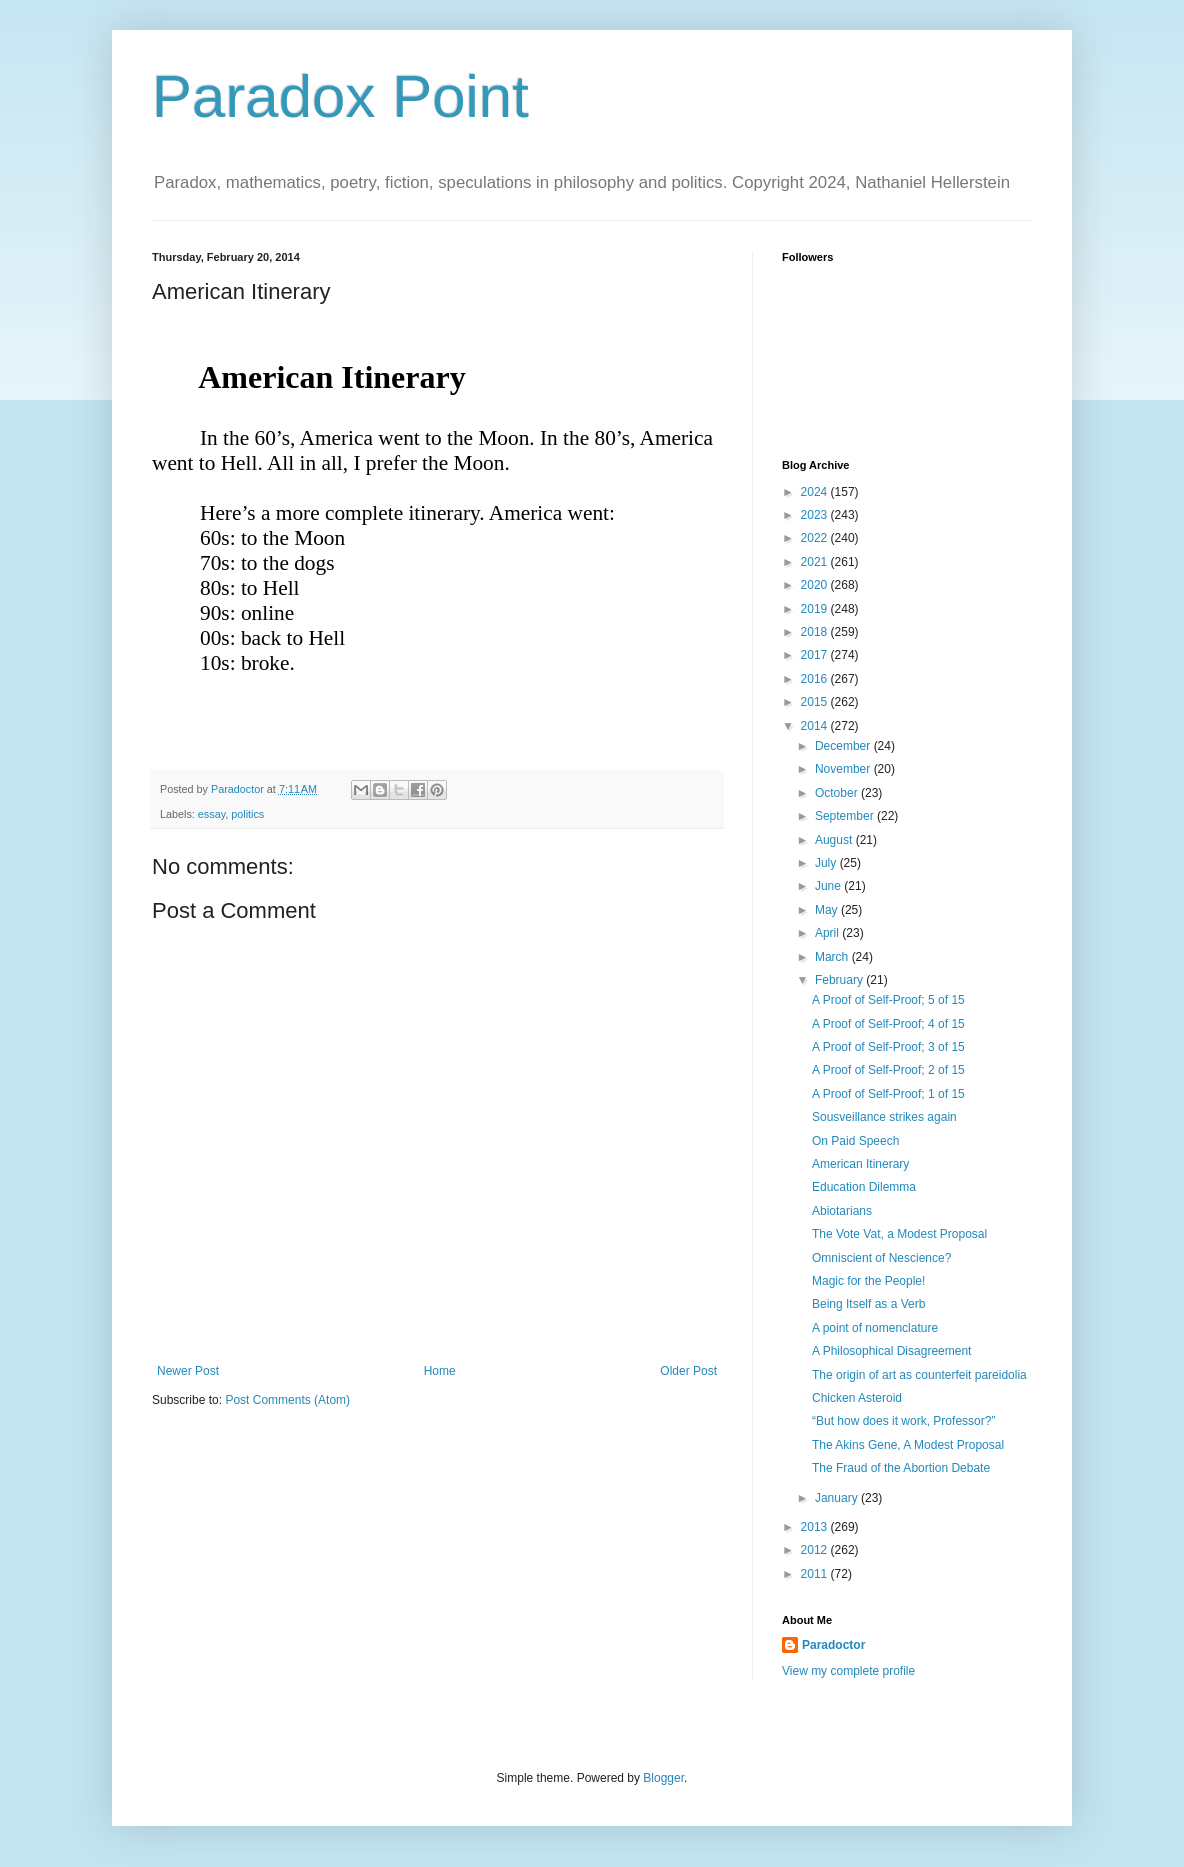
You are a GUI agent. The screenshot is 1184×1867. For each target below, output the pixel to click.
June (829, 886)
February (840, 980)
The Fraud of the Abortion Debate (901, 1468)
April (828, 933)
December (844, 746)
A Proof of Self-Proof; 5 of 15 (888, 1000)
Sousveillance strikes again (884, 1117)
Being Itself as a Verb (868, 1304)
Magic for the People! (868, 1281)
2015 (816, 702)
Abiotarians (842, 1211)
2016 (816, 679)
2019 (816, 609)
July (827, 863)
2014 (816, 726)
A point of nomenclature (875, 1328)
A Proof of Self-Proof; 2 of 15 (888, 1070)
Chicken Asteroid (857, 1398)
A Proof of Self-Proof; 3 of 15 (888, 1047)
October (838, 793)
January (838, 1498)
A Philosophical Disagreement (891, 1351)
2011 (816, 1574)
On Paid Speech (855, 1141)
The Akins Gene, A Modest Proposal (908, 1445)
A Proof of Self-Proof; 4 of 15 (888, 1024)
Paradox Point (340, 96)
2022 (816, 538)
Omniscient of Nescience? (881, 1258)
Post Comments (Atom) (287, 1400)
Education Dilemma (864, 1187)
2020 (816, 585)
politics (247, 814)
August (835, 840)
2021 (816, 562)
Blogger (663, 1778)
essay (211, 814)
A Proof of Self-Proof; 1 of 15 (888, 1094)
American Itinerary (860, 1164)
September (846, 816)
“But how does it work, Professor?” (903, 1421)
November (844, 769)
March (833, 957)
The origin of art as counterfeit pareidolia (919, 1375)
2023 (816, 515)
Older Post (688, 1371)
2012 (816, 1550)
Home (440, 1371)
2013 (816, 1527)
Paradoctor (833, 1645)
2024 (816, 492)
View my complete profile (848, 1671)
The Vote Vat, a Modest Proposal (899, 1234)
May (828, 910)
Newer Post (188, 1371)
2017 (816, 655)
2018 (816, 632)
